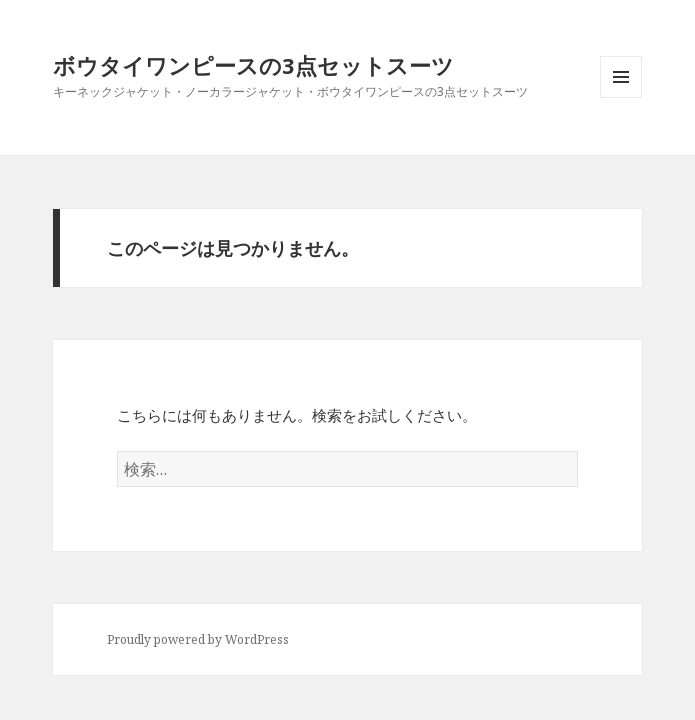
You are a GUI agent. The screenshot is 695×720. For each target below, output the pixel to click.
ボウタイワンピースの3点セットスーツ (253, 65)
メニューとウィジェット (621, 97)
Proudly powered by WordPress (198, 639)
